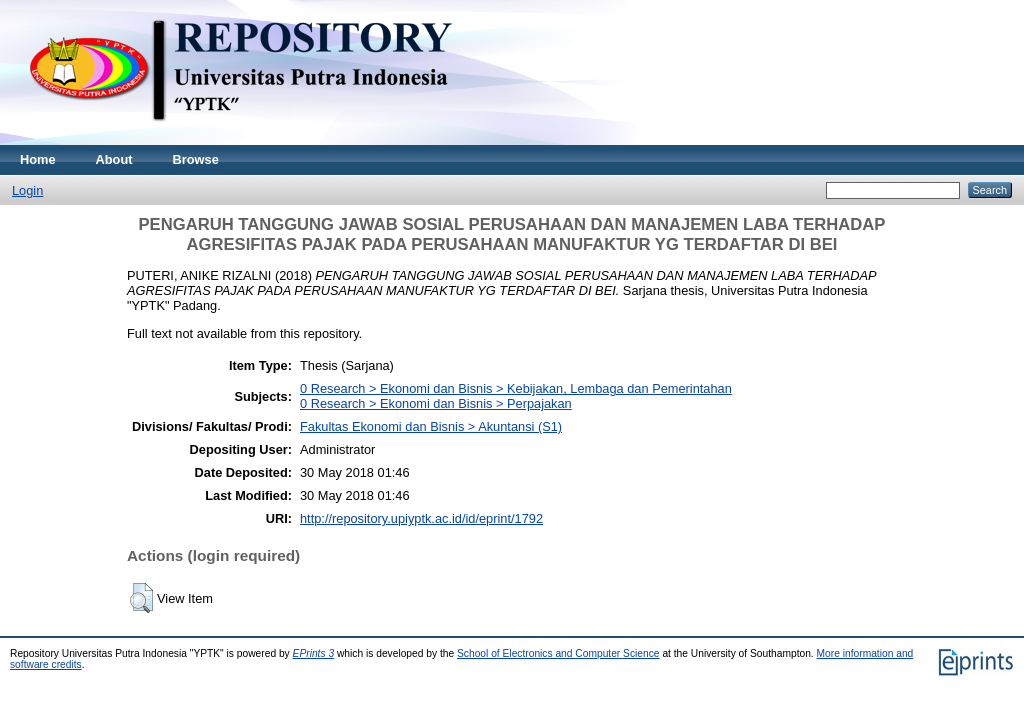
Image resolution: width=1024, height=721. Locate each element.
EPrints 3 (314, 653)
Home (38, 159)
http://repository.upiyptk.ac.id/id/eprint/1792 (421, 518)
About (114, 159)
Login (27, 190)
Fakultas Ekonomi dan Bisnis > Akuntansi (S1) (431, 426)
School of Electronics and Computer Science (558, 653)
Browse (196, 159)
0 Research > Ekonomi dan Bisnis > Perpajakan (436, 403)
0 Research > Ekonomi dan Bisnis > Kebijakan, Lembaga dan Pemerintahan (516, 388)
